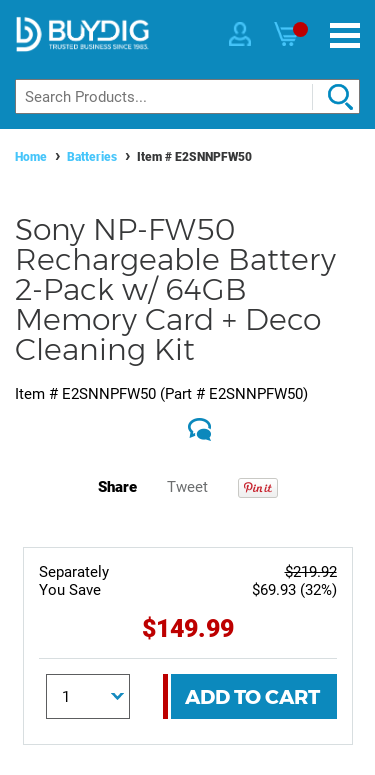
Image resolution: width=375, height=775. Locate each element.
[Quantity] (88, 696)
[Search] (187, 96)
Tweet (187, 487)
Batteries (92, 157)
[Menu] (345, 35)
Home (31, 157)
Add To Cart (252, 697)
